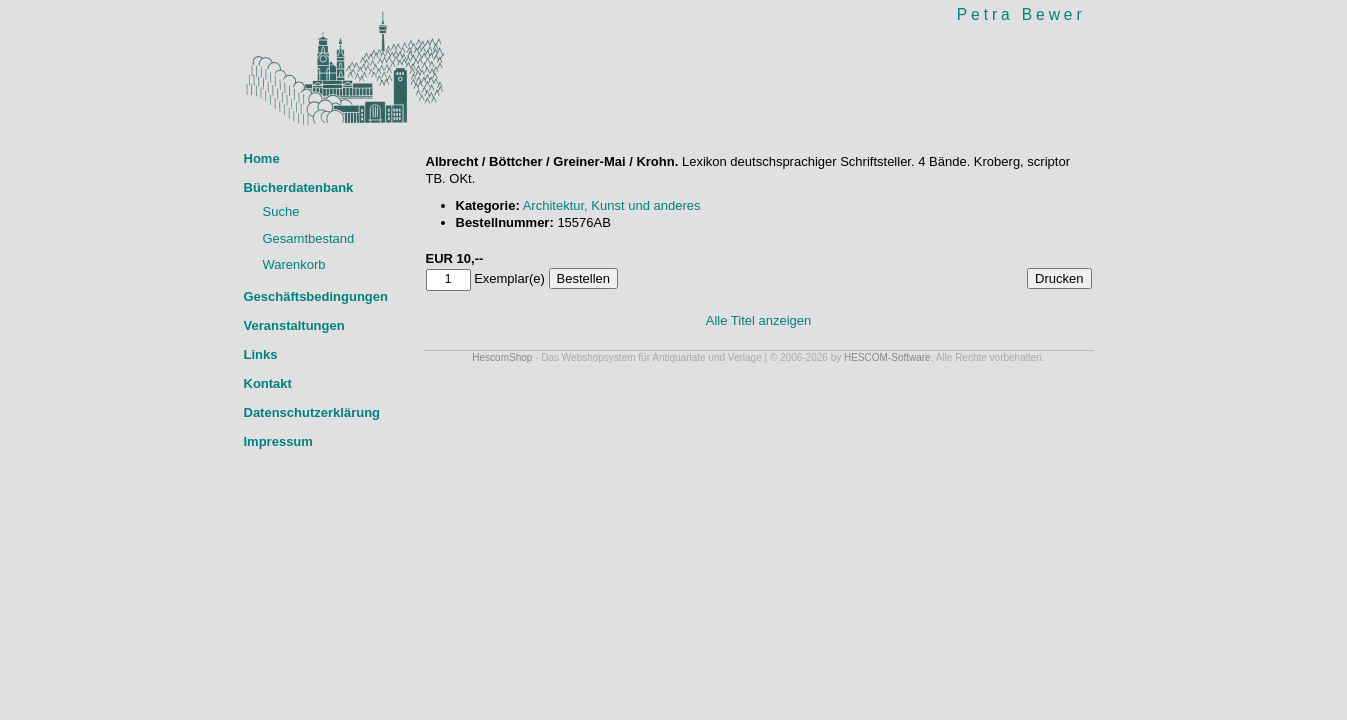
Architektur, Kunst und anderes (612, 205)
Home (262, 158)
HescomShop (502, 357)
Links (261, 354)
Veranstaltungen (294, 325)
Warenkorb (294, 264)
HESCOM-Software (887, 357)
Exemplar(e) (509, 278)
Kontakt (268, 383)
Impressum (278, 441)
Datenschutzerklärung (312, 412)
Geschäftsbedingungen (316, 296)
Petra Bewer (1021, 14)
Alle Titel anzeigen (759, 320)
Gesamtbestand (309, 238)
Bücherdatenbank (299, 187)
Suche (281, 211)
